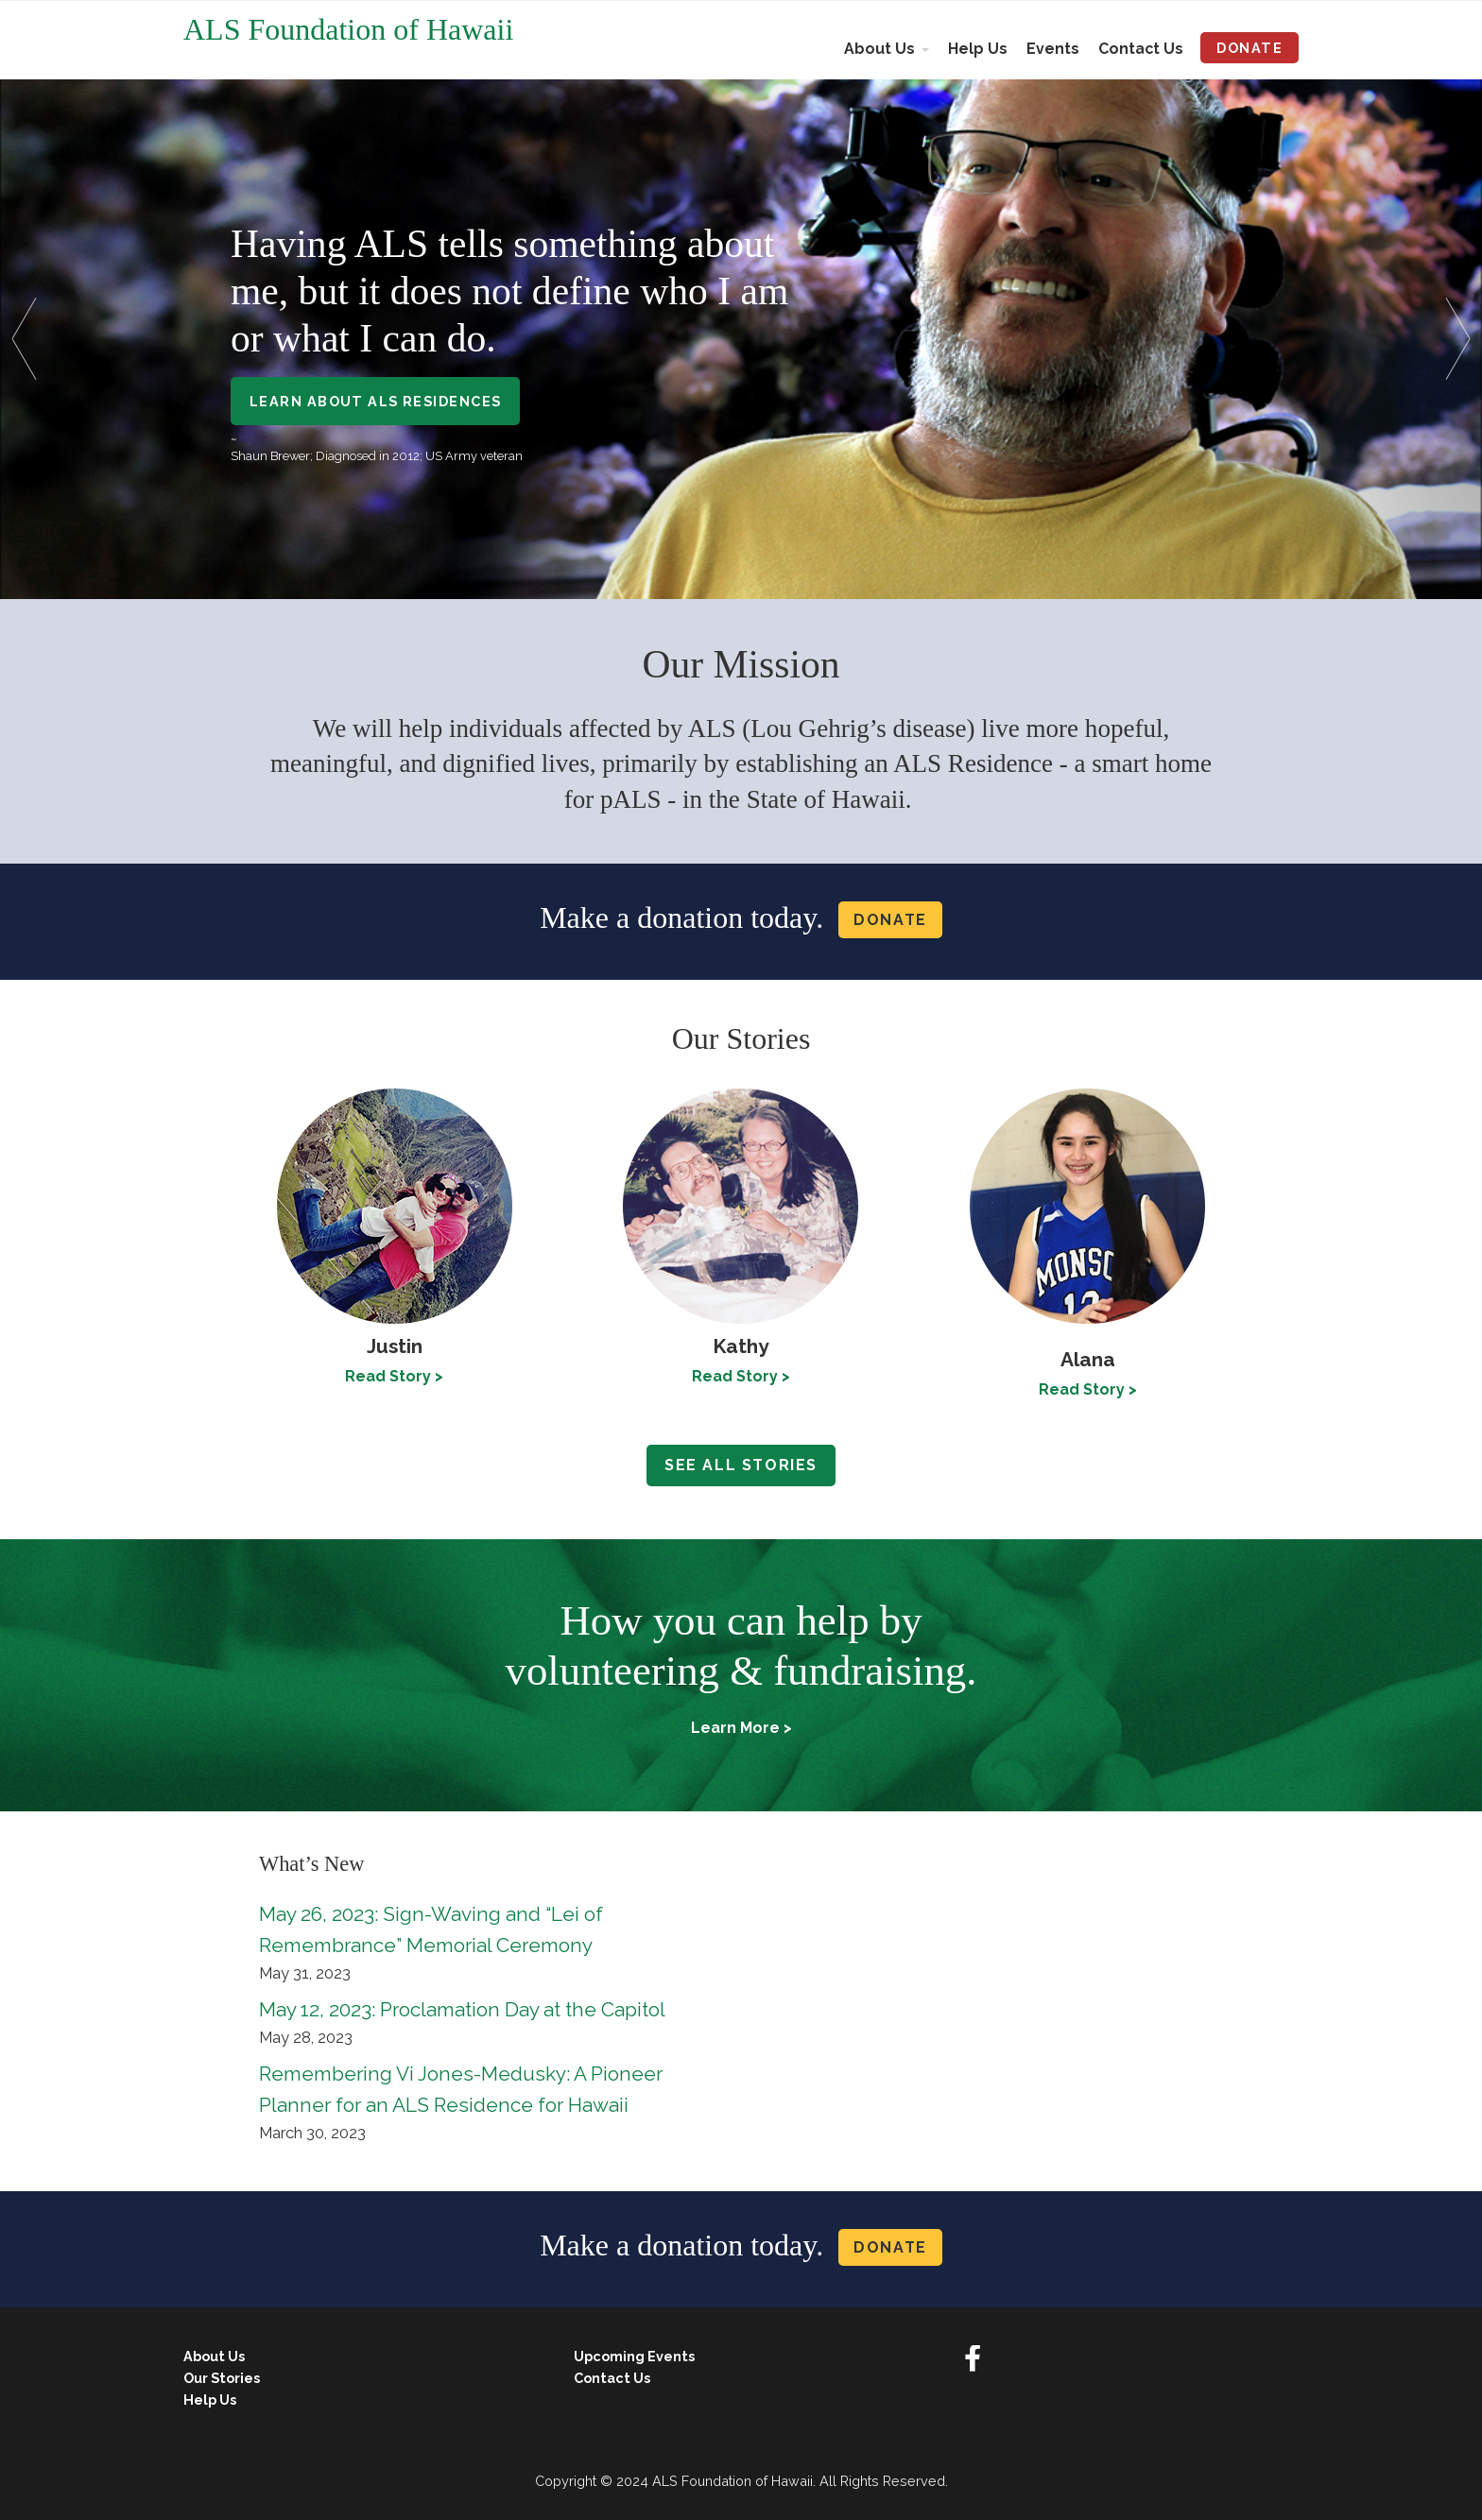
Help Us (978, 49)
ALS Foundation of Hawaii (348, 29)
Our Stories (221, 2378)
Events (1052, 49)
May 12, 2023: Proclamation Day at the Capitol (462, 2009)
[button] (31, 338)
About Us (879, 49)
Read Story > (741, 1376)
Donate (1249, 48)
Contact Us (1140, 49)
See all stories (741, 1465)
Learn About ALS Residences (375, 401)
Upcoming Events (634, 2356)
